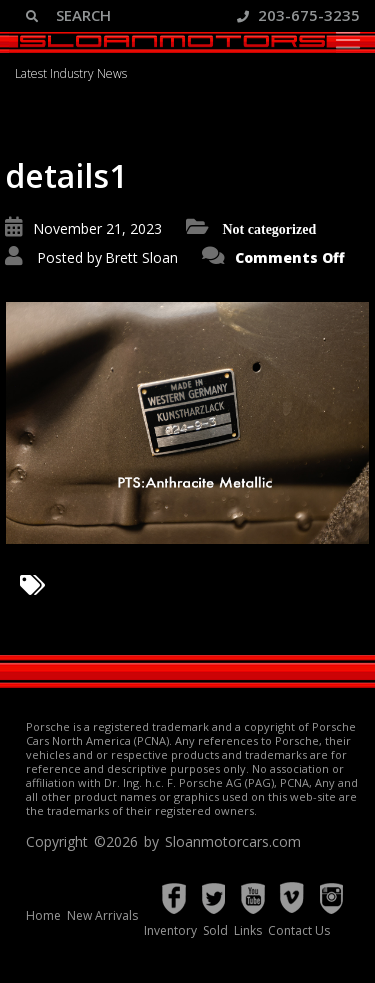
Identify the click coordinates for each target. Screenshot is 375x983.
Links (248, 930)
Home (43, 915)
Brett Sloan (141, 257)
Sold (215, 930)
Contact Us (299, 930)
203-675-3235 (298, 15)
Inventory (170, 930)
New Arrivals (102, 915)
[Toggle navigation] (348, 40)
